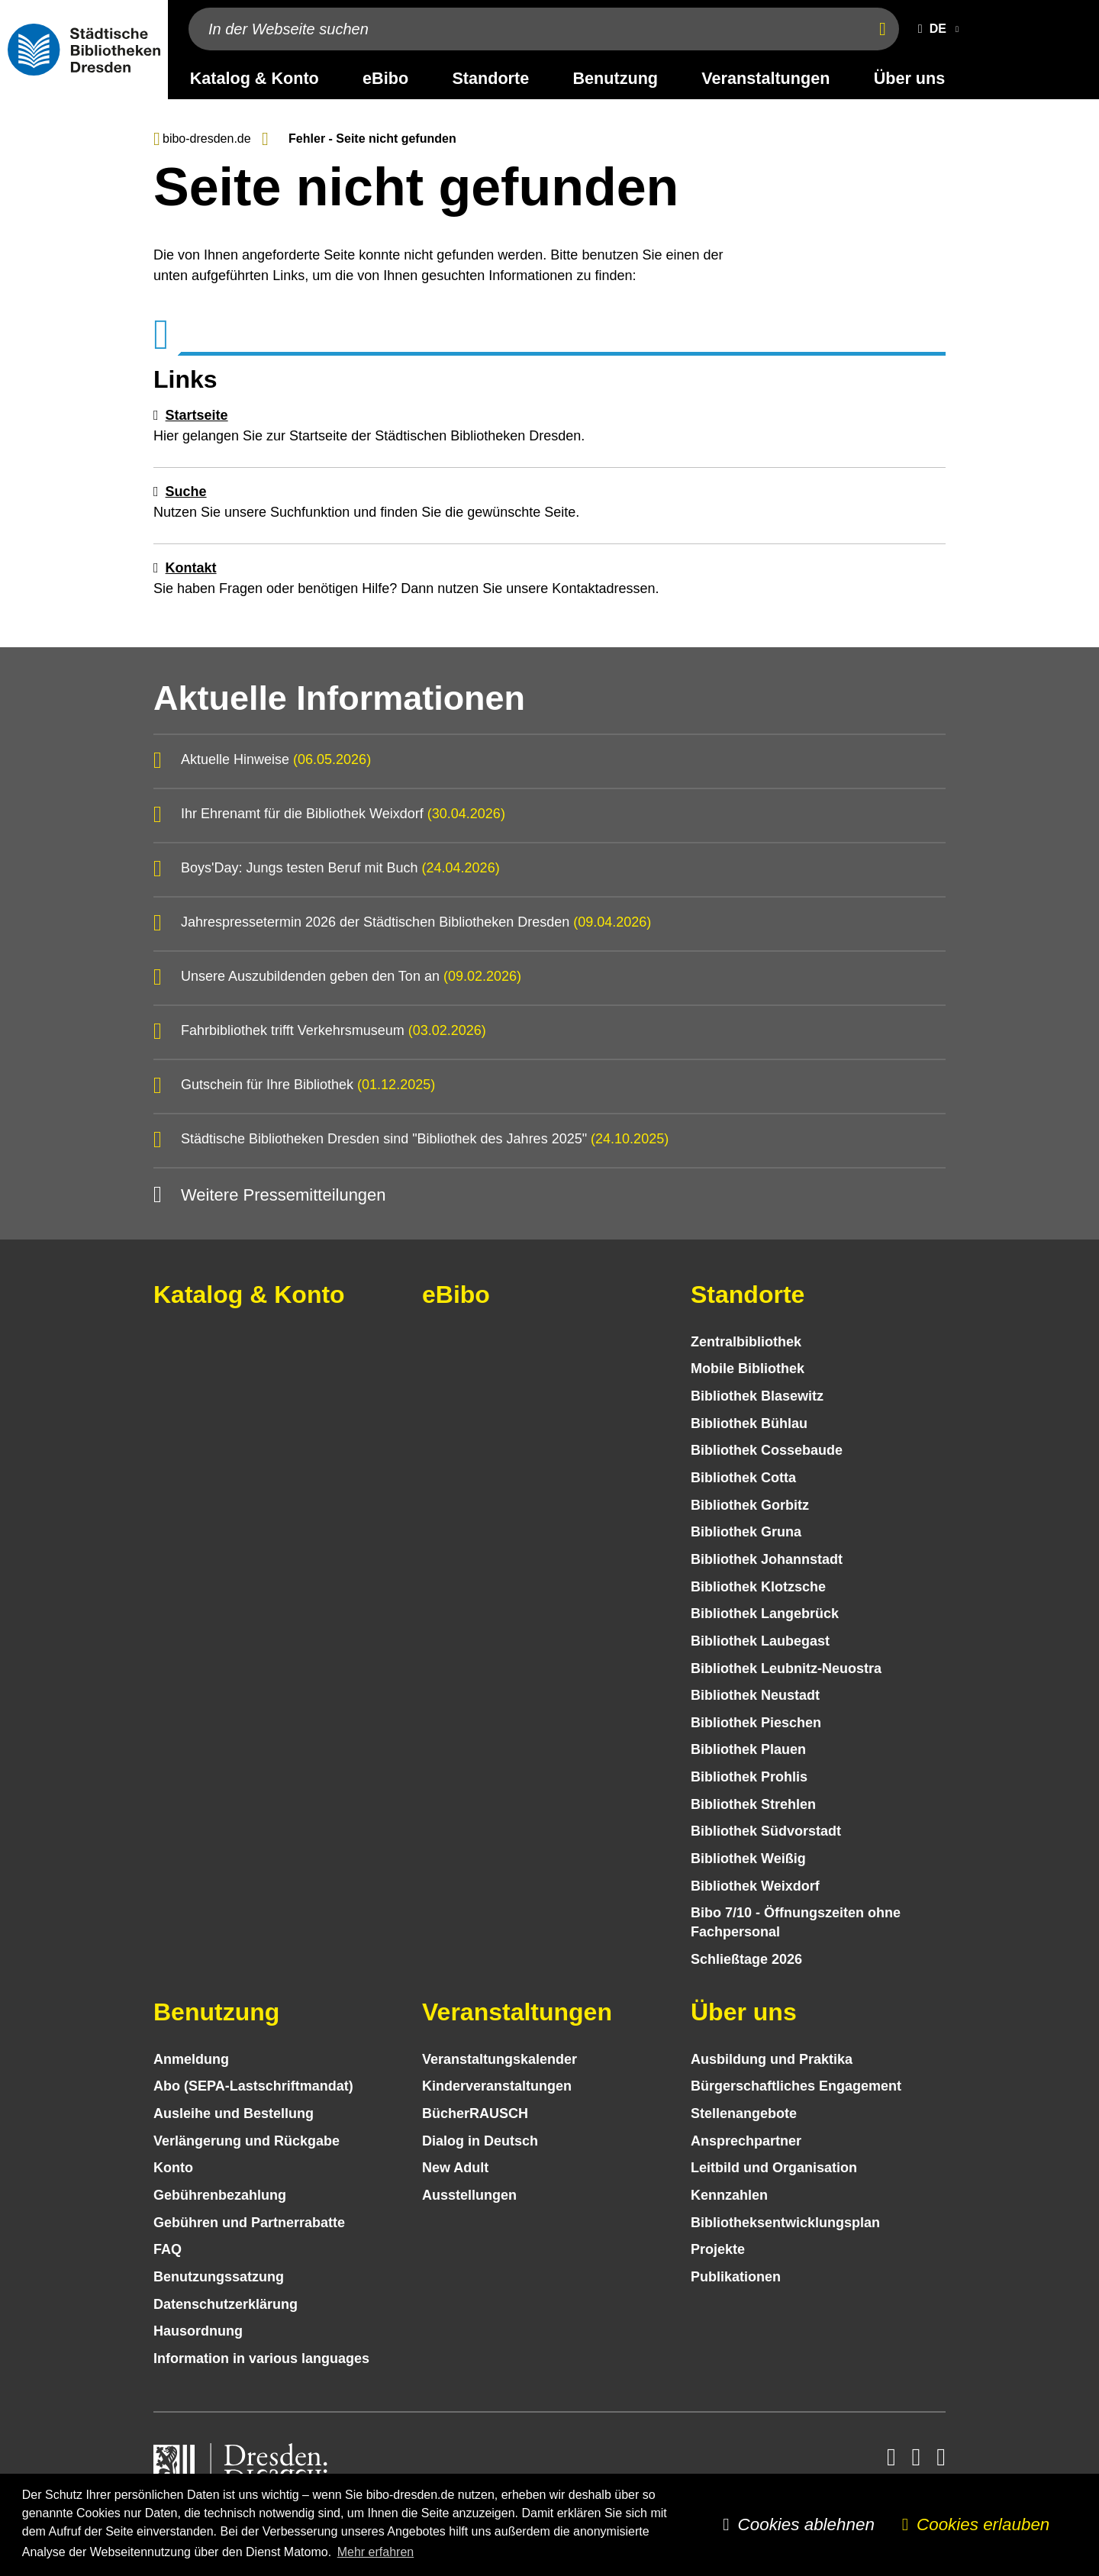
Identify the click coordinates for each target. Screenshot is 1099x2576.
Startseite (197, 415)
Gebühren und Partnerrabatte (249, 2222)
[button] (935, 29)
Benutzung (216, 2012)
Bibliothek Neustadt (755, 1695)
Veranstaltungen (517, 2012)
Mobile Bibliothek (747, 1368)
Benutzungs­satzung (218, 2276)
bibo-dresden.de (207, 138)
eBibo (456, 1294)
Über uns (744, 2012)
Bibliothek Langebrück (765, 1613)
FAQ (167, 2249)
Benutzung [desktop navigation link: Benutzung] (616, 78)
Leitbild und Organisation (774, 2167)
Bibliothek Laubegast (760, 1641)
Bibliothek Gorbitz (750, 1505)
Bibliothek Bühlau (749, 1423)
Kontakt (191, 567)
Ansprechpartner (746, 2141)
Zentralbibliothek (746, 1341)
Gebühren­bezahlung (219, 2195)
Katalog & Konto (249, 1294)
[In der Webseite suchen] (525, 29)
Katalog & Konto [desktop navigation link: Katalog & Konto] (254, 78)
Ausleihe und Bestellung (233, 2113)
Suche (186, 491)
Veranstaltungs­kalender (499, 2059)
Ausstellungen (469, 2195)
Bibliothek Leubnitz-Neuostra (786, 1668)
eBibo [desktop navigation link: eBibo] (385, 78)
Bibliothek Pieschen (756, 1722)
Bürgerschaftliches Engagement (796, 2086)
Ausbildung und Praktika (771, 2059)
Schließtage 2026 (746, 1959)
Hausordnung (198, 2331)
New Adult (455, 2167)
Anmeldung (191, 2059)
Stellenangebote (744, 2113)
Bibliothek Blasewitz (757, 1396)
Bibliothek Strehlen (753, 1804)
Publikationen (736, 2276)
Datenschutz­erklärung (225, 2304)
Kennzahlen (729, 2195)
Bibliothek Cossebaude (767, 1450)
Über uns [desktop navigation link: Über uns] (910, 78)
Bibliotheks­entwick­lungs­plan (785, 2222)
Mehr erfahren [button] (375, 2551)
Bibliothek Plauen (748, 1749)
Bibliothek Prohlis (749, 1777)
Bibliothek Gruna (746, 1531)
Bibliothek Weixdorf (755, 1886)
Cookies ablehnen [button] (806, 2524)
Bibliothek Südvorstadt (766, 1831)
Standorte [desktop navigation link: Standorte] (490, 78)
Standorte (747, 1294)
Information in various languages (261, 2358)
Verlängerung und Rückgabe (246, 2141)
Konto (173, 2167)
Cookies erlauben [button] (983, 2524)
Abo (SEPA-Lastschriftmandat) (253, 2086)
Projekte (718, 2249)
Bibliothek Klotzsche (758, 1586)
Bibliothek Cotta (743, 1477)
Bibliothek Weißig (748, 1858)
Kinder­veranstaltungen (497, 2086)
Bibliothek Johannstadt (767, 1559)
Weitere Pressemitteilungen (283, 1194)
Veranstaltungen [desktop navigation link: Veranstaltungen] (765, 78)
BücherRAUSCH (475, 2113)
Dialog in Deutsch (480, 2141)
